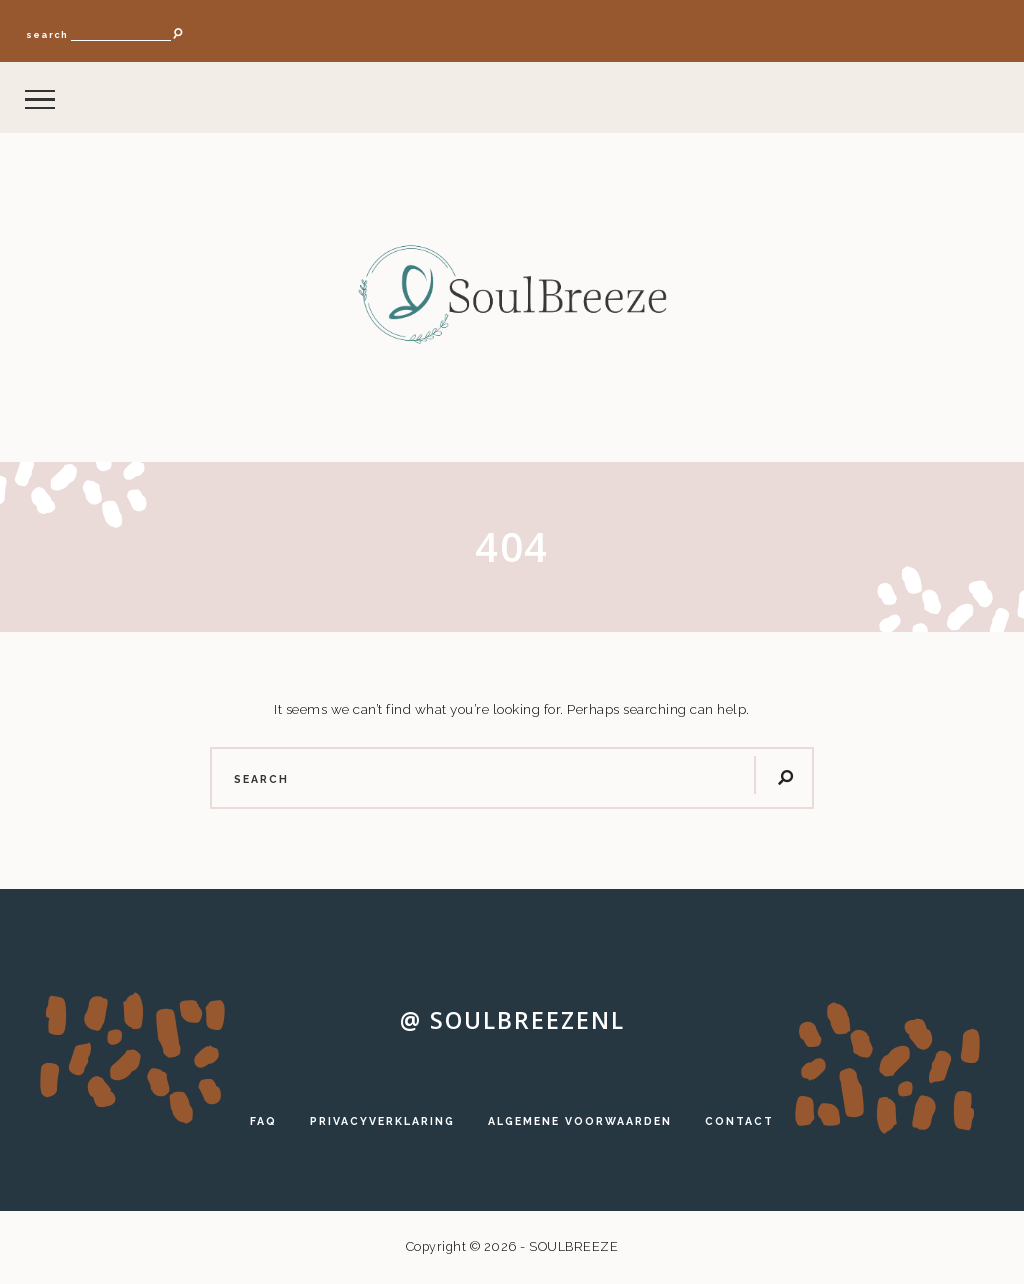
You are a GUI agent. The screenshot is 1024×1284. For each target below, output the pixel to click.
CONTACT (739, 1121)
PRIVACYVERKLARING (382, 1121)
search (47, 34)
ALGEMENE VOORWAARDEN (580, 1121)
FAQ (263, 1121)
